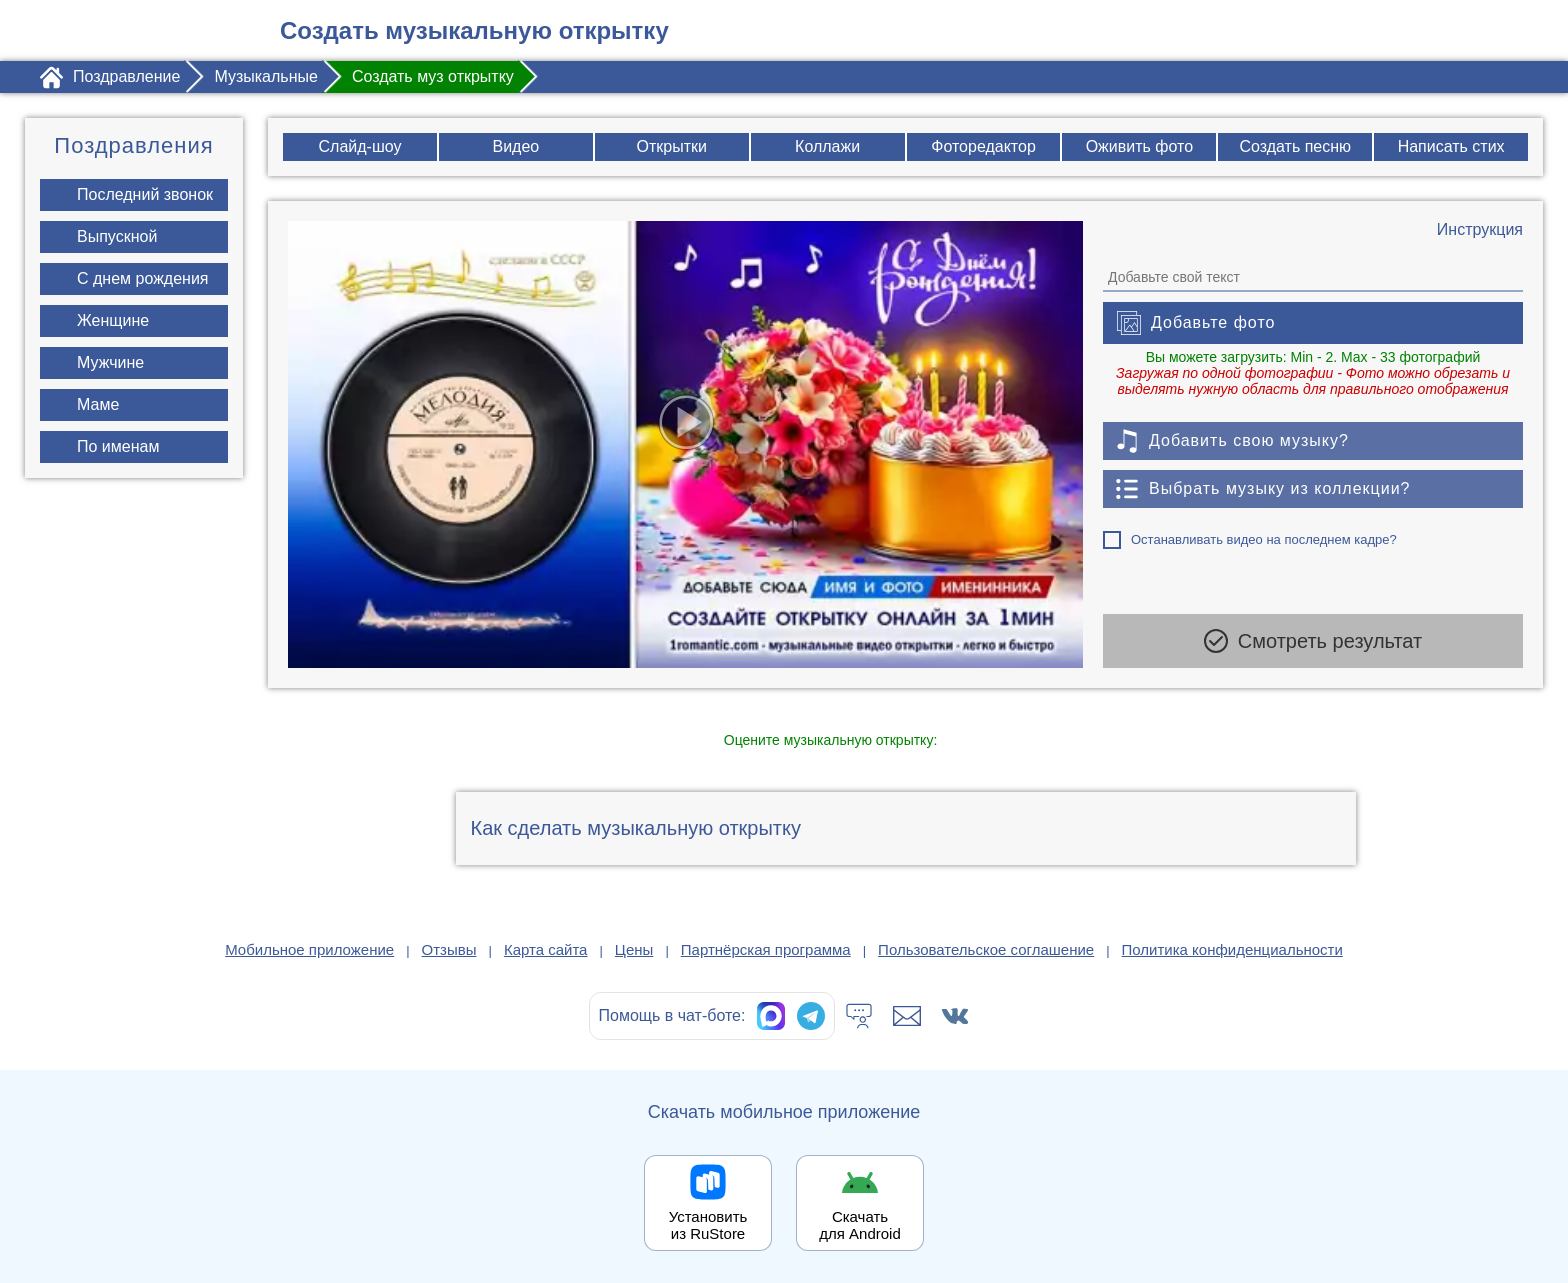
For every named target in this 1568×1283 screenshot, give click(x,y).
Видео (516, 146)
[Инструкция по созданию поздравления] (1480, 230)
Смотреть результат (1313, 641)
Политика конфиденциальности (1232, 949)
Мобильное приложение (309, 949)
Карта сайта (546, 949)
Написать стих (1451, 146)
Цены (634, 949)
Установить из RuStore (708, 1225)
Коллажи (827, 146)
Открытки (672, 146)
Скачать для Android (860, 1225)
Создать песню (1295, 146)
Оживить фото (1139, 146)
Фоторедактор (983, 146)
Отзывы (449, 949)
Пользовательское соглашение (986, 949)
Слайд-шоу (360, 146)
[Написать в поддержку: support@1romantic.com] (907, 1016)
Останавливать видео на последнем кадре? (1264, 539)
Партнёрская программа (766, 949)
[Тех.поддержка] (859, 1016)
